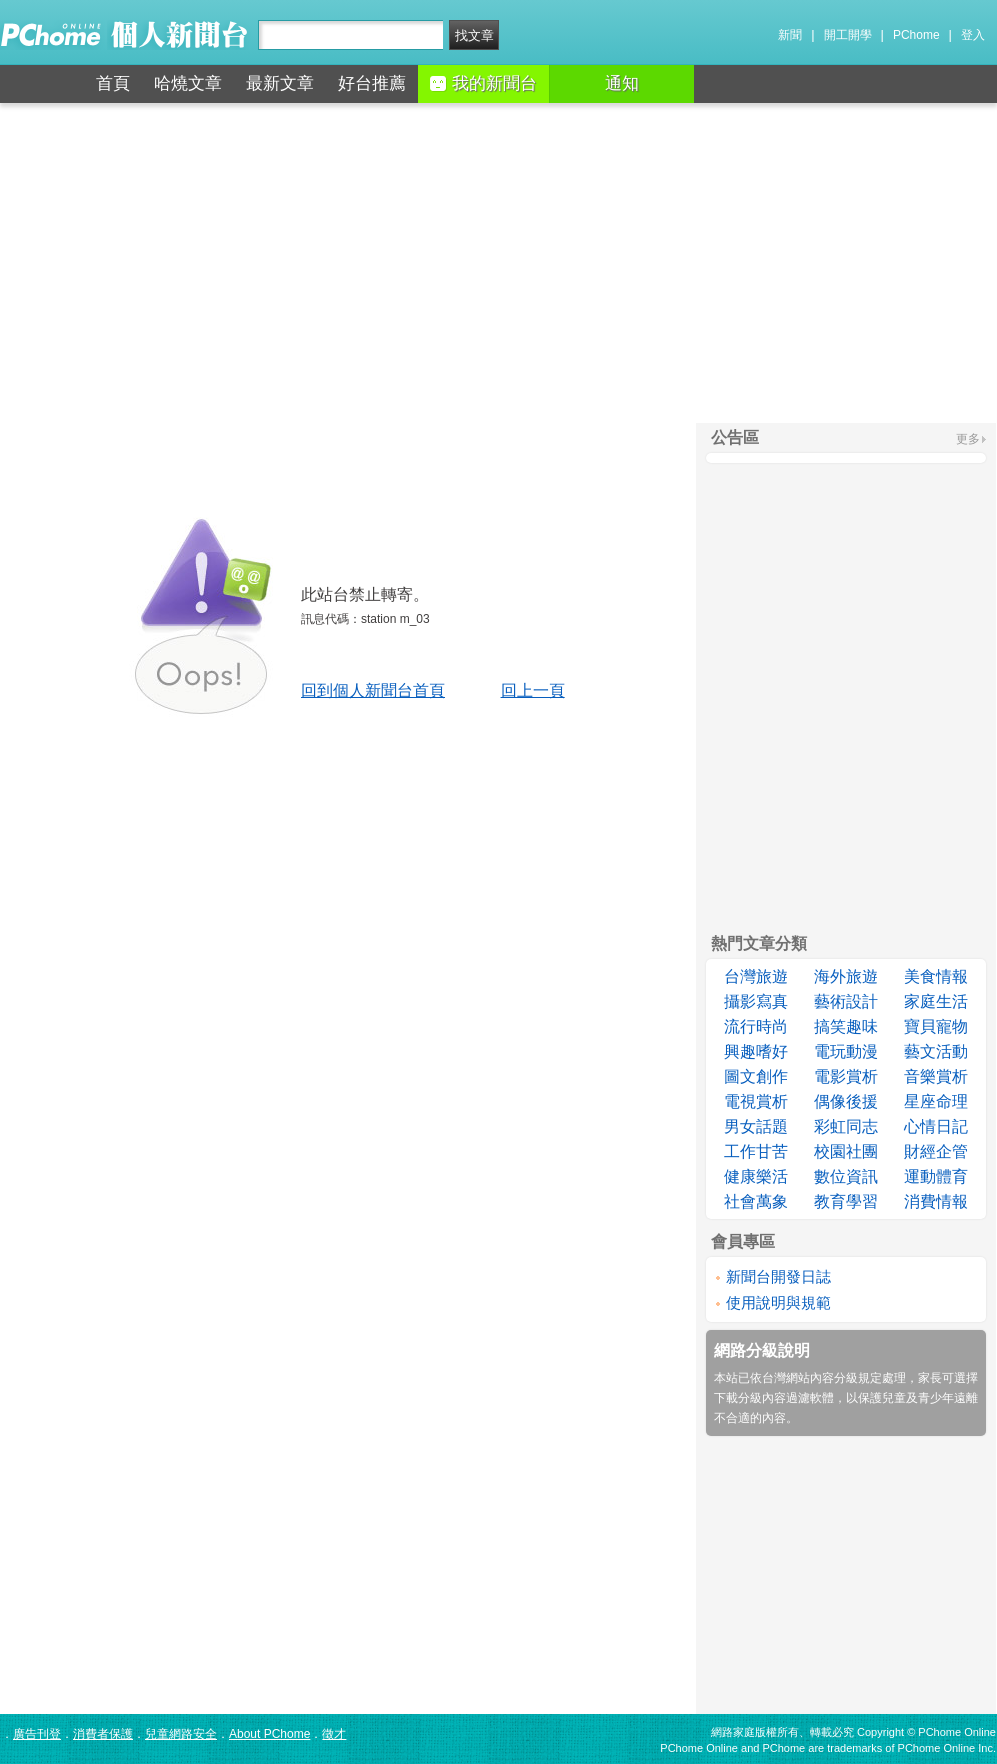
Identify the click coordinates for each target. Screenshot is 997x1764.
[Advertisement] (499, 263)
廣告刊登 (37, 1734)
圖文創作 (756, 1076)
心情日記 (936, 1126)
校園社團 (846, 1151)
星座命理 (936, 1101)
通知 (622, 83)
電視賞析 (756, 1101)
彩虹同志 (846, 1126)
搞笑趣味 (846, 1026)
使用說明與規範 (778, 1302)
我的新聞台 (483, 83)
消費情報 (936, 1201)
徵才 (334, 1734)
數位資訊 (846, 1176)
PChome (916, 35)
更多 (968, 439)
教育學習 (846, 1201)
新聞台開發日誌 (778, 1276)
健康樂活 (756, 1176)
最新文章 (280, 83)
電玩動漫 (846, 1051)
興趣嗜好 (756, 1051)
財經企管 (936, 1151)
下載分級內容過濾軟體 (774, 1398)
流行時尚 (756, 1026)
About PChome (269, 1734)
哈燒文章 (188, 83)
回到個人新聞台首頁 (373, 690)
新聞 (790, 35)
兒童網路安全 (181, 1734)
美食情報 (936, 976)
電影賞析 (846, 1076)
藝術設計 (846, 1001)
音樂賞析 (936, 1076)
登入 (973, 35)
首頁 (113, 83)
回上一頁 (533, 690)
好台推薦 (372, 83)
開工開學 (848, 35)
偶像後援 (846, 1101)
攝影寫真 (756, 1001)
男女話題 (756, 1126)
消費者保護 (103, 1734)
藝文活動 (936, 1051)
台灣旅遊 (756, 976)
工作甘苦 (756, 1151)
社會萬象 (756, 1201)
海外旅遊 (846, 976)
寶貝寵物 (936, 1026)
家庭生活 (936, 1001)
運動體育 (936, 1176)
